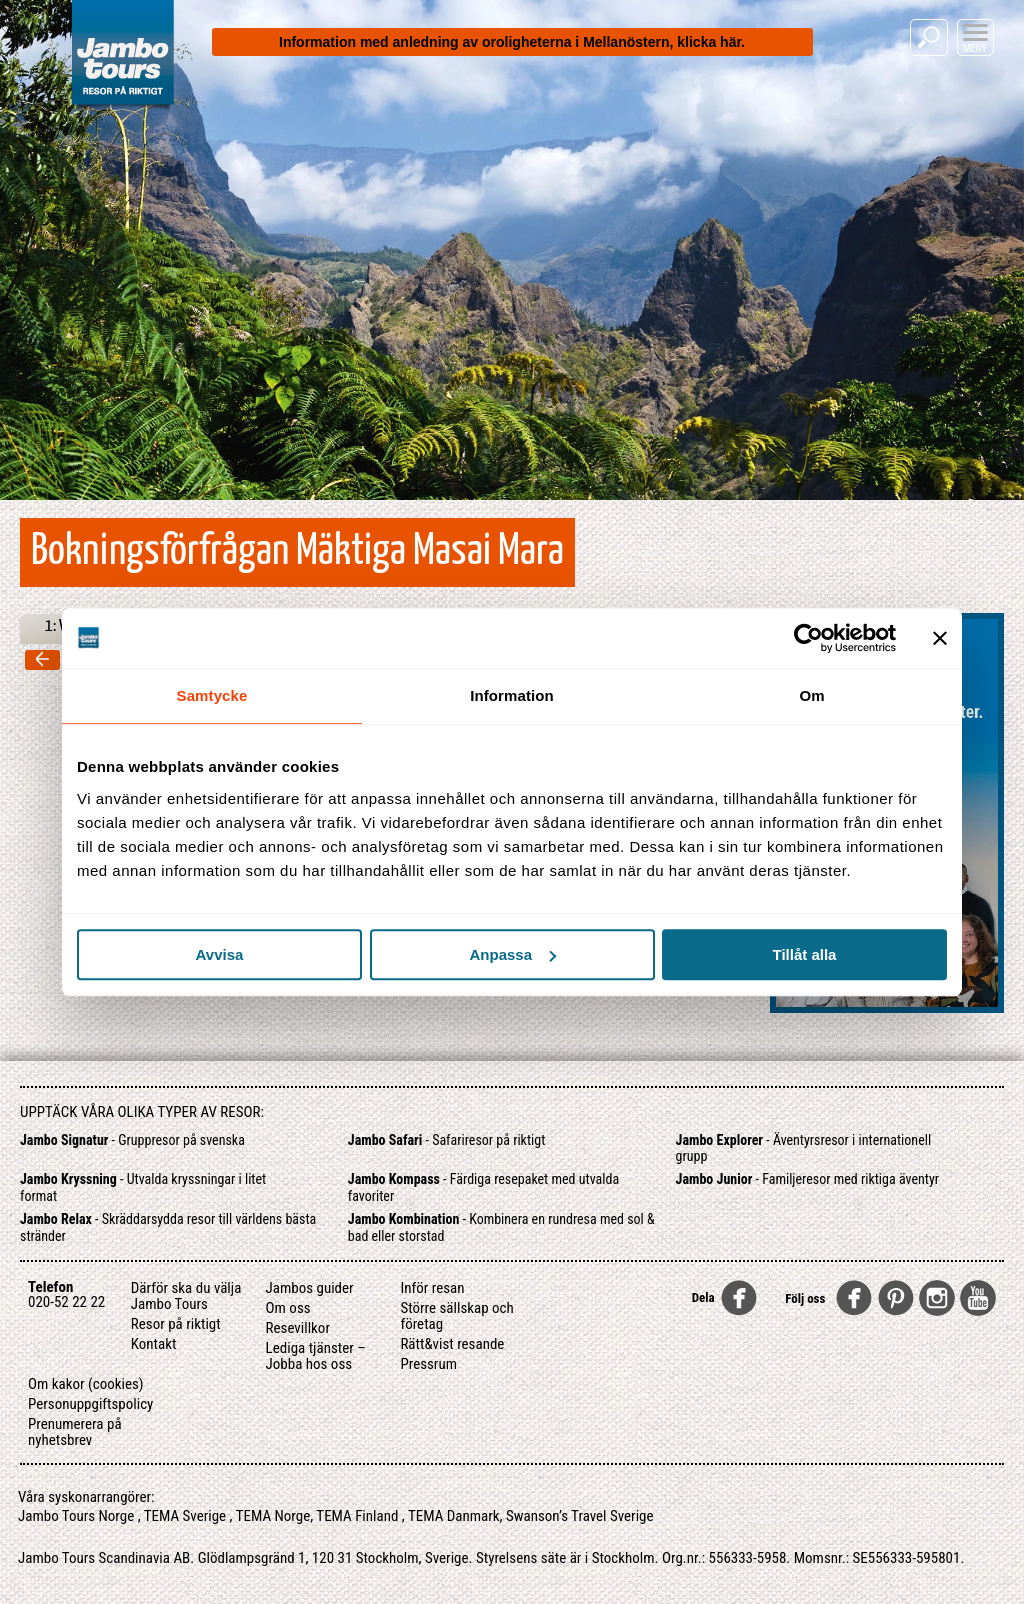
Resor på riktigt (176, 1324)
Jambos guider (310, 1288)
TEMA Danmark (454, 1516)
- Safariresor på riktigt (447, 1140)
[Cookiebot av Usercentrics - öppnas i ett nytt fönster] (808, 638)
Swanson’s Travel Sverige (580, 1516)
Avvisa (220, 954)
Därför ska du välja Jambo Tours (186, 1296)
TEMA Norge (273, 1516)
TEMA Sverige (185, 1516)
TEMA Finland (357, 1516)
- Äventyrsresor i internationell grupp (804, 1148)
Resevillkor (298, 1328)
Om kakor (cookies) (86, 1384)
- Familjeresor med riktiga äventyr (807, 1179)
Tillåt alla (805, 954)
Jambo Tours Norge (76, 1516)
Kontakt (154, 1344)
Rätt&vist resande (452, 1344)
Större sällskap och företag (456, 1316)
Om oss (288, 1308)
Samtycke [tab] (212, 695)
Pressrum (428, 1364)
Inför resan (432, 1288)
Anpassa (512, 954)
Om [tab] (811, 695)
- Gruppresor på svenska (132, 1140)
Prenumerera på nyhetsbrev (75, 1432)
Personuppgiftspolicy (90, 1404)
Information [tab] (512, 695)
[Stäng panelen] (940, 638)
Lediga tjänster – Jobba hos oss (316, 1356)
